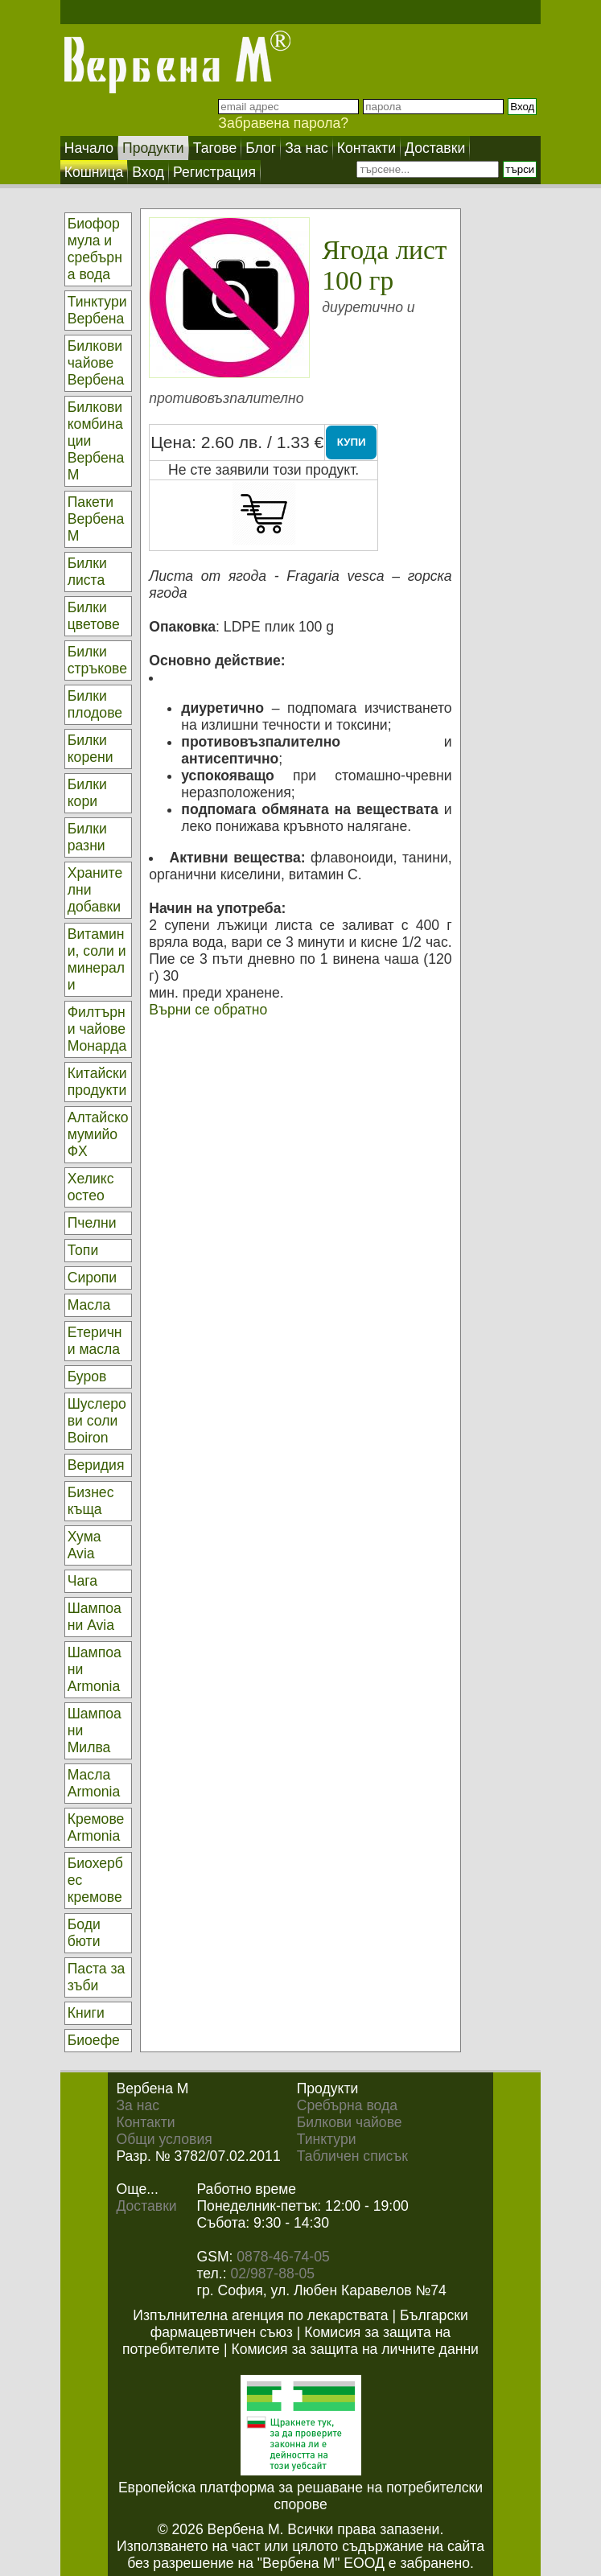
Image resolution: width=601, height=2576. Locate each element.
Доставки (146, 2206)
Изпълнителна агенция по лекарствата (260, 2315)
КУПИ (351, 442)
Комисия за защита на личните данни (354, 2349)
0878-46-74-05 (283, 2257)
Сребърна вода (347, 2105)
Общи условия (164, 2139)
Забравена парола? (283, 123)
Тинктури (326, 2139)
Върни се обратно (208, 1010)
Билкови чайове (349, 2122)
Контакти (145, 2122)
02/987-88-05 (272, 2273)
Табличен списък (352, 2156)
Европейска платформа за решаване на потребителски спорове (300, 2495)
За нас (137, 2105)
